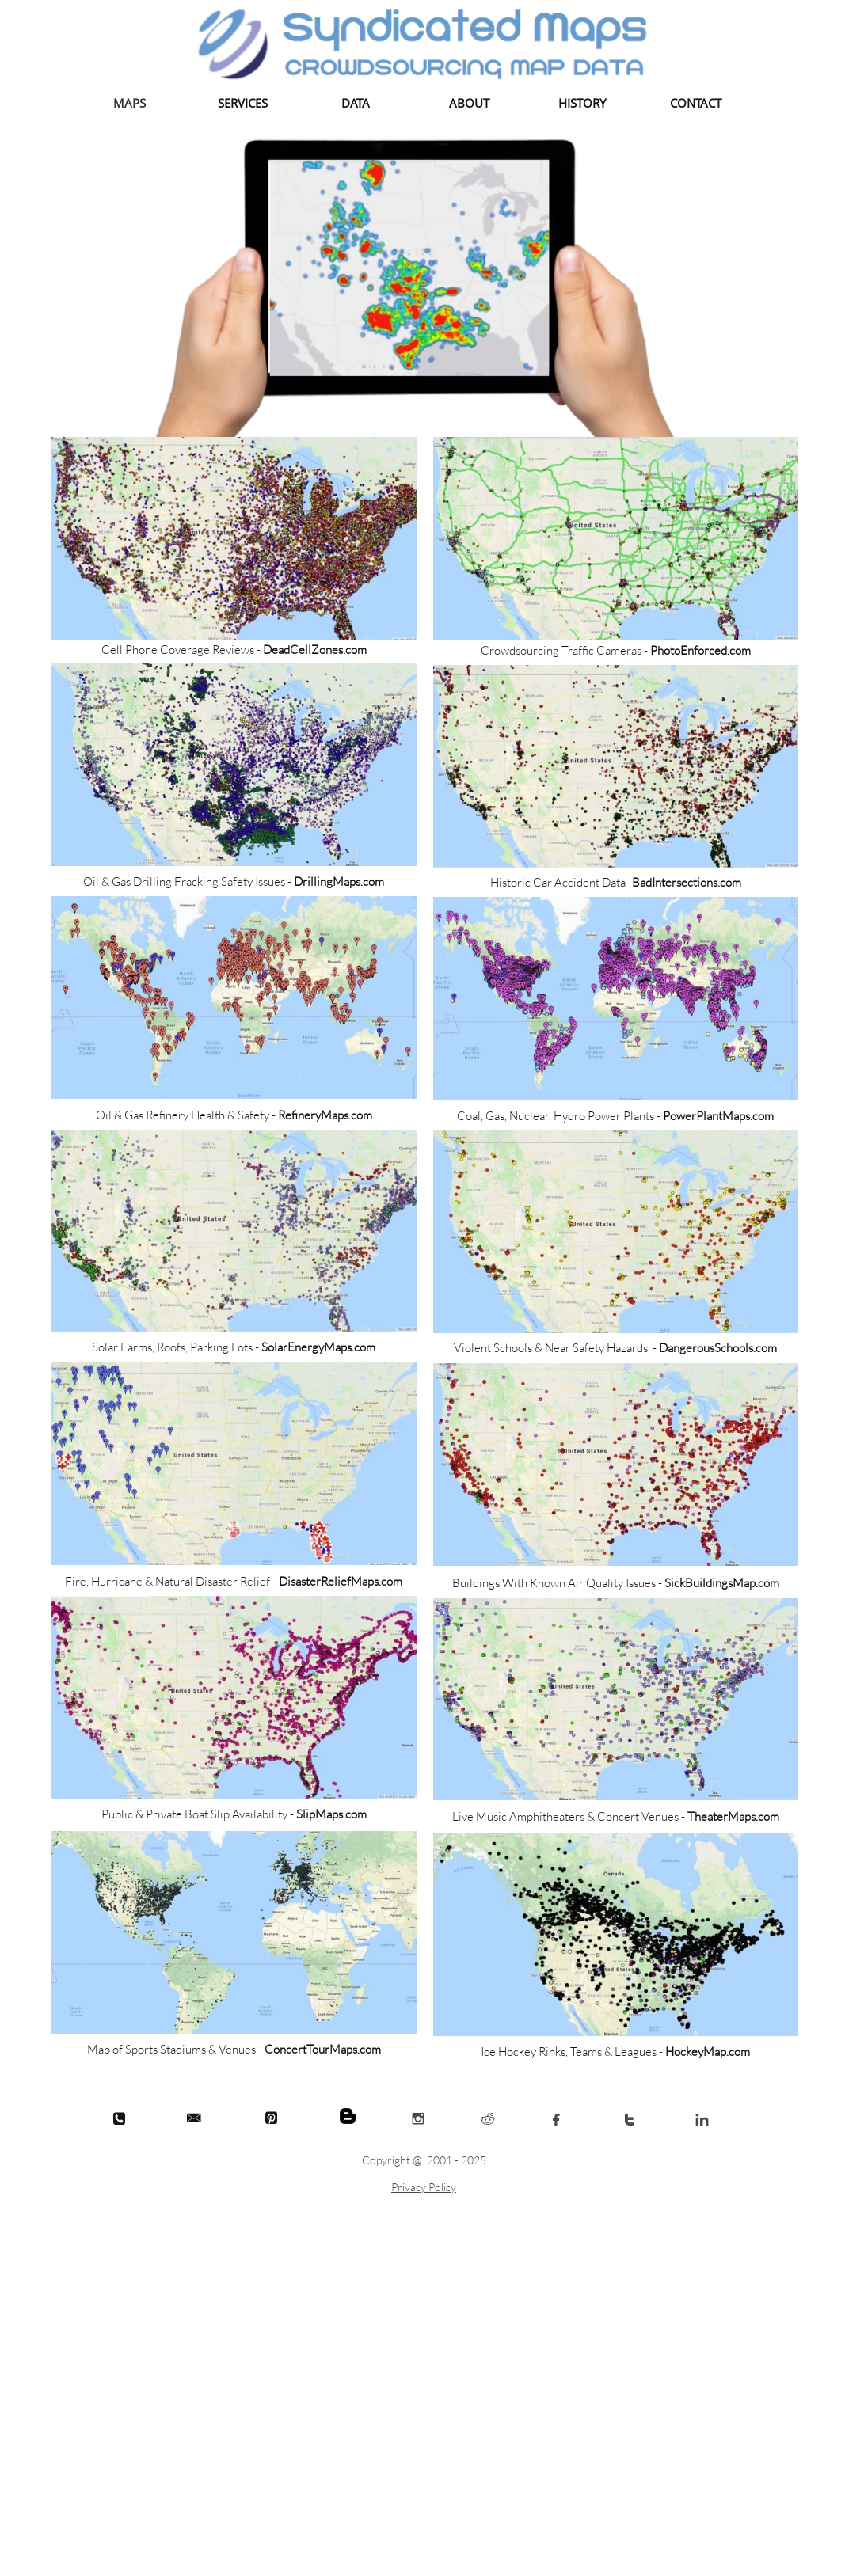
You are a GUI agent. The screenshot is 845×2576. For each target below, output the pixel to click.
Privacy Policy (423, 2187)
